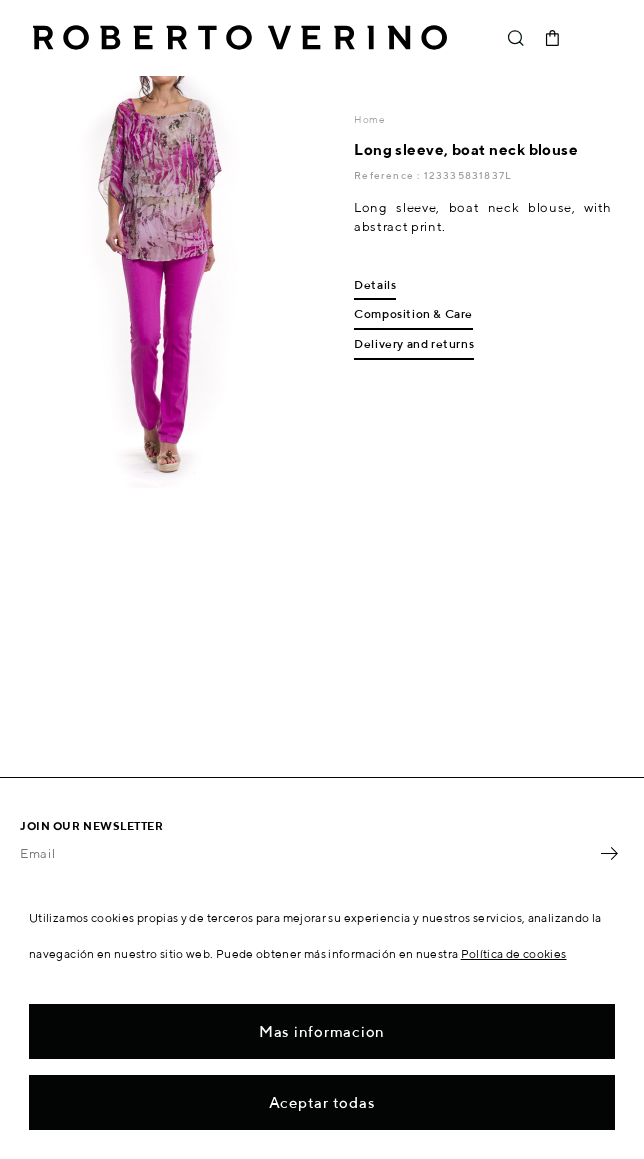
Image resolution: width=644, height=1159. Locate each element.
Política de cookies (514, 953)
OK (609, 853)
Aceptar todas (322, 1102)
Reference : (388, 175)
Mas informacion (322, 1031)
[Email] (307, 853)
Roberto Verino (240, 38)
